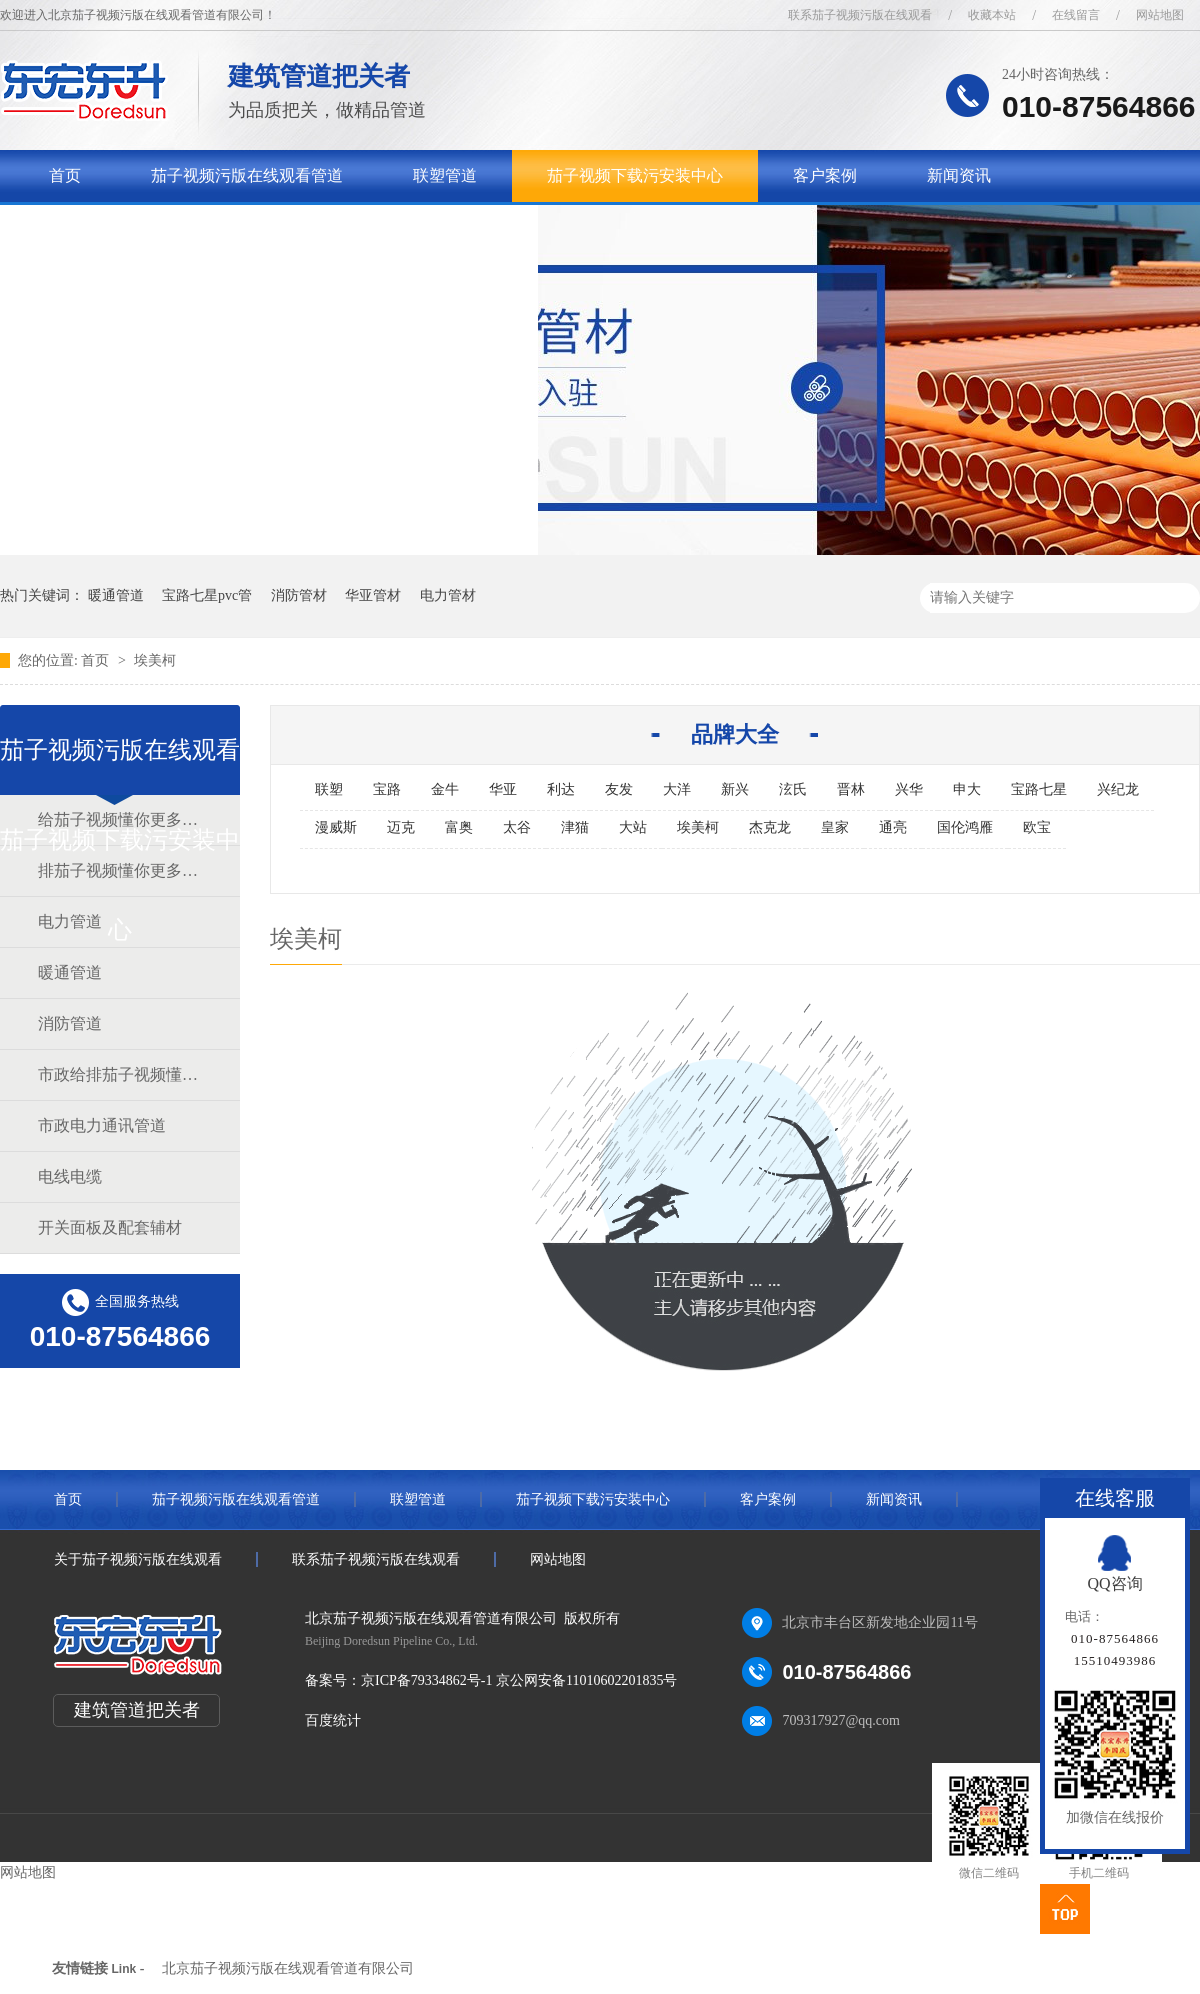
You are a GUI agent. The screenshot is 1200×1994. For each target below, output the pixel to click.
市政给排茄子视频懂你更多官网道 (119, 1074)
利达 (561, 789)
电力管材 (448, 595)
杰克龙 (770, 827)
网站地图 (1160, 15)
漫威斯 (336, 827)
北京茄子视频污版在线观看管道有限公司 (288, 1968)
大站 (633, 827)
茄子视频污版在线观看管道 (247, 175)
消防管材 (299, 595)
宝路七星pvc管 (207, 595)
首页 (65, 175)
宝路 (387, 789)
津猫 (575, 827)
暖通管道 (116, 595)
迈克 (401, 827)
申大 (967, 789)
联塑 (329, 789)
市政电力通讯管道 (102, 1125)
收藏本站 (992, 15)
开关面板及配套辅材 (110, 1227)
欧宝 (1037, 827)
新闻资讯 (959, 175)
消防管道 (70, 1023)
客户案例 (825, 175)
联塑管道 (445, 175)
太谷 (517, 827)
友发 (619, 789)
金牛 (445, 789)
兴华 (909, 789)
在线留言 (1076, 15)
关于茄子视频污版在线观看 (145, 227)
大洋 (677, 789)
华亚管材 (373, 595)
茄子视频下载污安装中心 (635, 175)
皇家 (835, 827)
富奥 (459, 827)
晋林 (851, 789)
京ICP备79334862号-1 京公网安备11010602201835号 (519, 1680)
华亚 (503, 789)
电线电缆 (70, 1176)
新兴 (735, 789)
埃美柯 (155, 660)
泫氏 (793, 789)
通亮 (893, 827)
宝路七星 (1039, 789)
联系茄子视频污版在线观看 (860, 15)
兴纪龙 (1118, 789)
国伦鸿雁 (965, 827)
